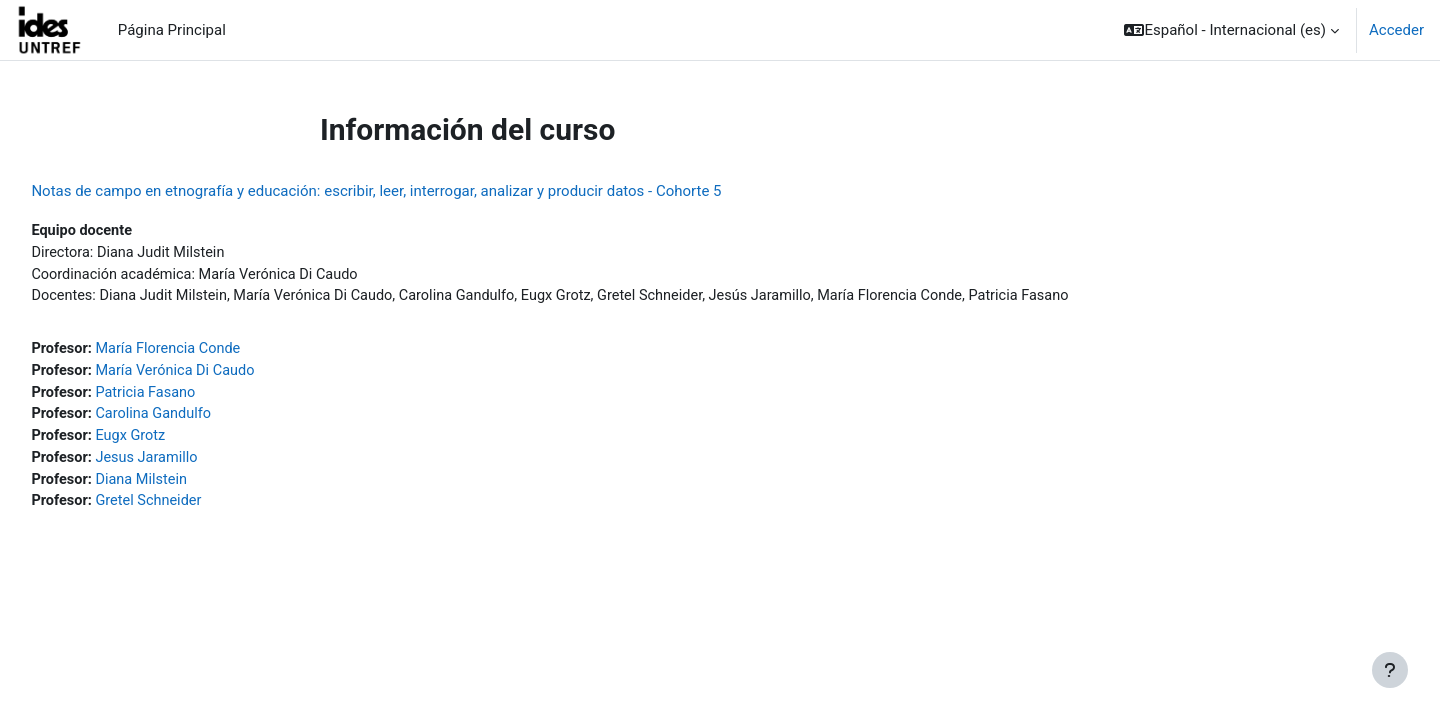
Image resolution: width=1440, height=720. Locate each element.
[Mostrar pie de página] (1390, 670)
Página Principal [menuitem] (172, 30)
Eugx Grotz (178, 442)
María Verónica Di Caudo (224, 375)
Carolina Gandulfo (202, 420)
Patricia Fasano (194, 397)
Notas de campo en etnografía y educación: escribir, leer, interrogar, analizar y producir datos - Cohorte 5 (421, 191)
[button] (1231, 30)
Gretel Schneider (197, 510)
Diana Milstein (189, 487)
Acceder (1396, 30)
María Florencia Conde (217, 352)
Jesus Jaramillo (195, 465)
